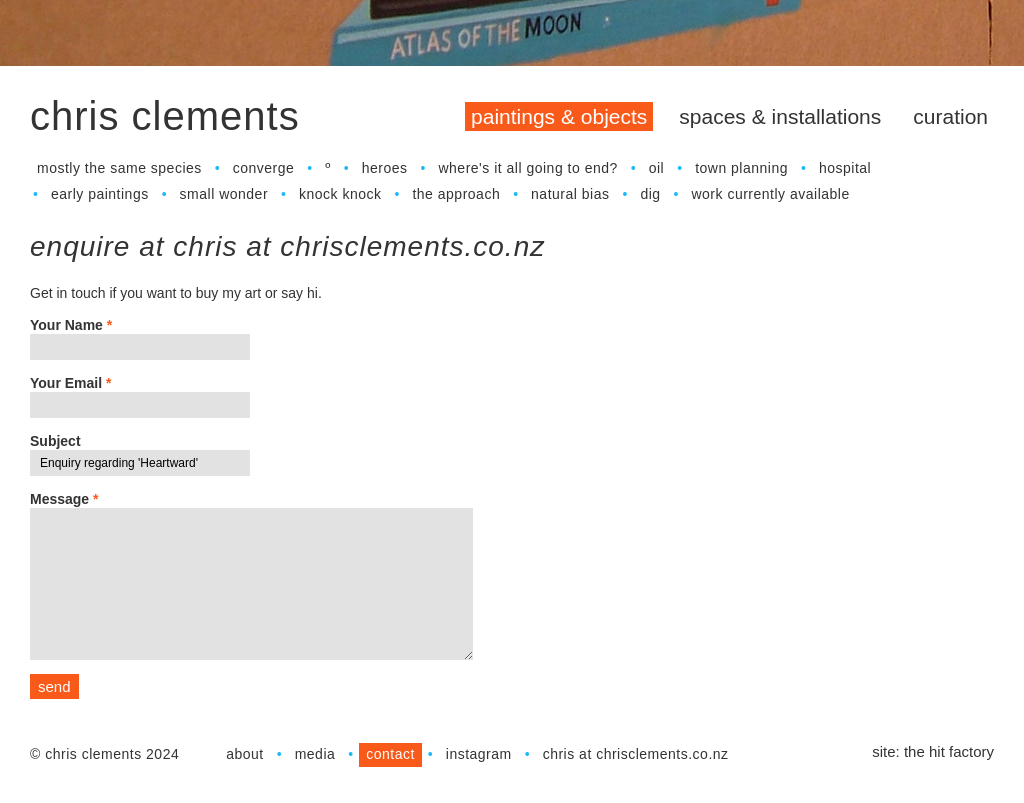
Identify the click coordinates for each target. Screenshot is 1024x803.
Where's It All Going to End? (527, 168)
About (245, 754)
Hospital (845, 168)
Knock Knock (340, 194)
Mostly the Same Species (119, 168)
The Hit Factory (949, 751)
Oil (657, 168)
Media (315, 754)
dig (650, 194)
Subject (55, 441)
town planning (741, 168)
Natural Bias (570, 194)
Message (64, 499)
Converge (264, 168)
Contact (390, 754)
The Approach (456, 194)
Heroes (385, 168)
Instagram (479, 754)
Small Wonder (224, 194)
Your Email (70, 383)
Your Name (71, 325)
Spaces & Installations (780, 116)
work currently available (770, 194)
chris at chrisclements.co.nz (636, 754)
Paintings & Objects (559, 116)
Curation (950, 116)
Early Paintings (100, 194)
